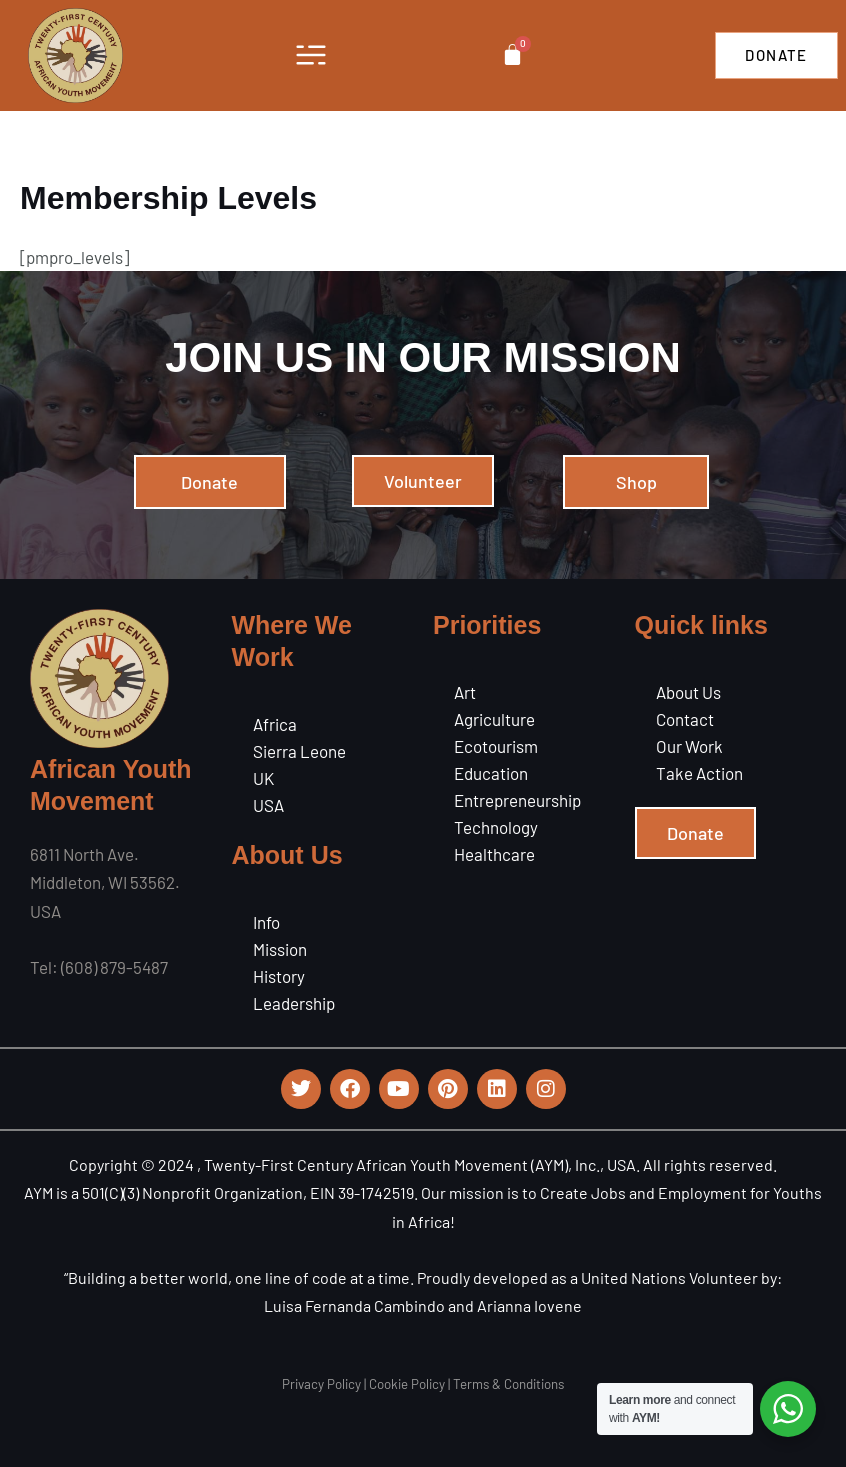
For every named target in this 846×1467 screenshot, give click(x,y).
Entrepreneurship (517, 800)
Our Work (689, 746)
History (279, 976)
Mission (280, 949)
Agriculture (494, 719)
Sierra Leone (299, 751)
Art (465, 692)
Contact (685, 719)
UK (263, 778)
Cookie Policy (407, 1384)
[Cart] (512, 54)
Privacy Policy (321, 1384)
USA (268, 805)
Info (266, 922)
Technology (496, 827)
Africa (275, 724)
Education (491, 773)
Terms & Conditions (508, 1384)
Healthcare (494, 854)
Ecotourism (496, 746)
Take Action (699, 773)
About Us (688, 692)
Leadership (294, 1003)
